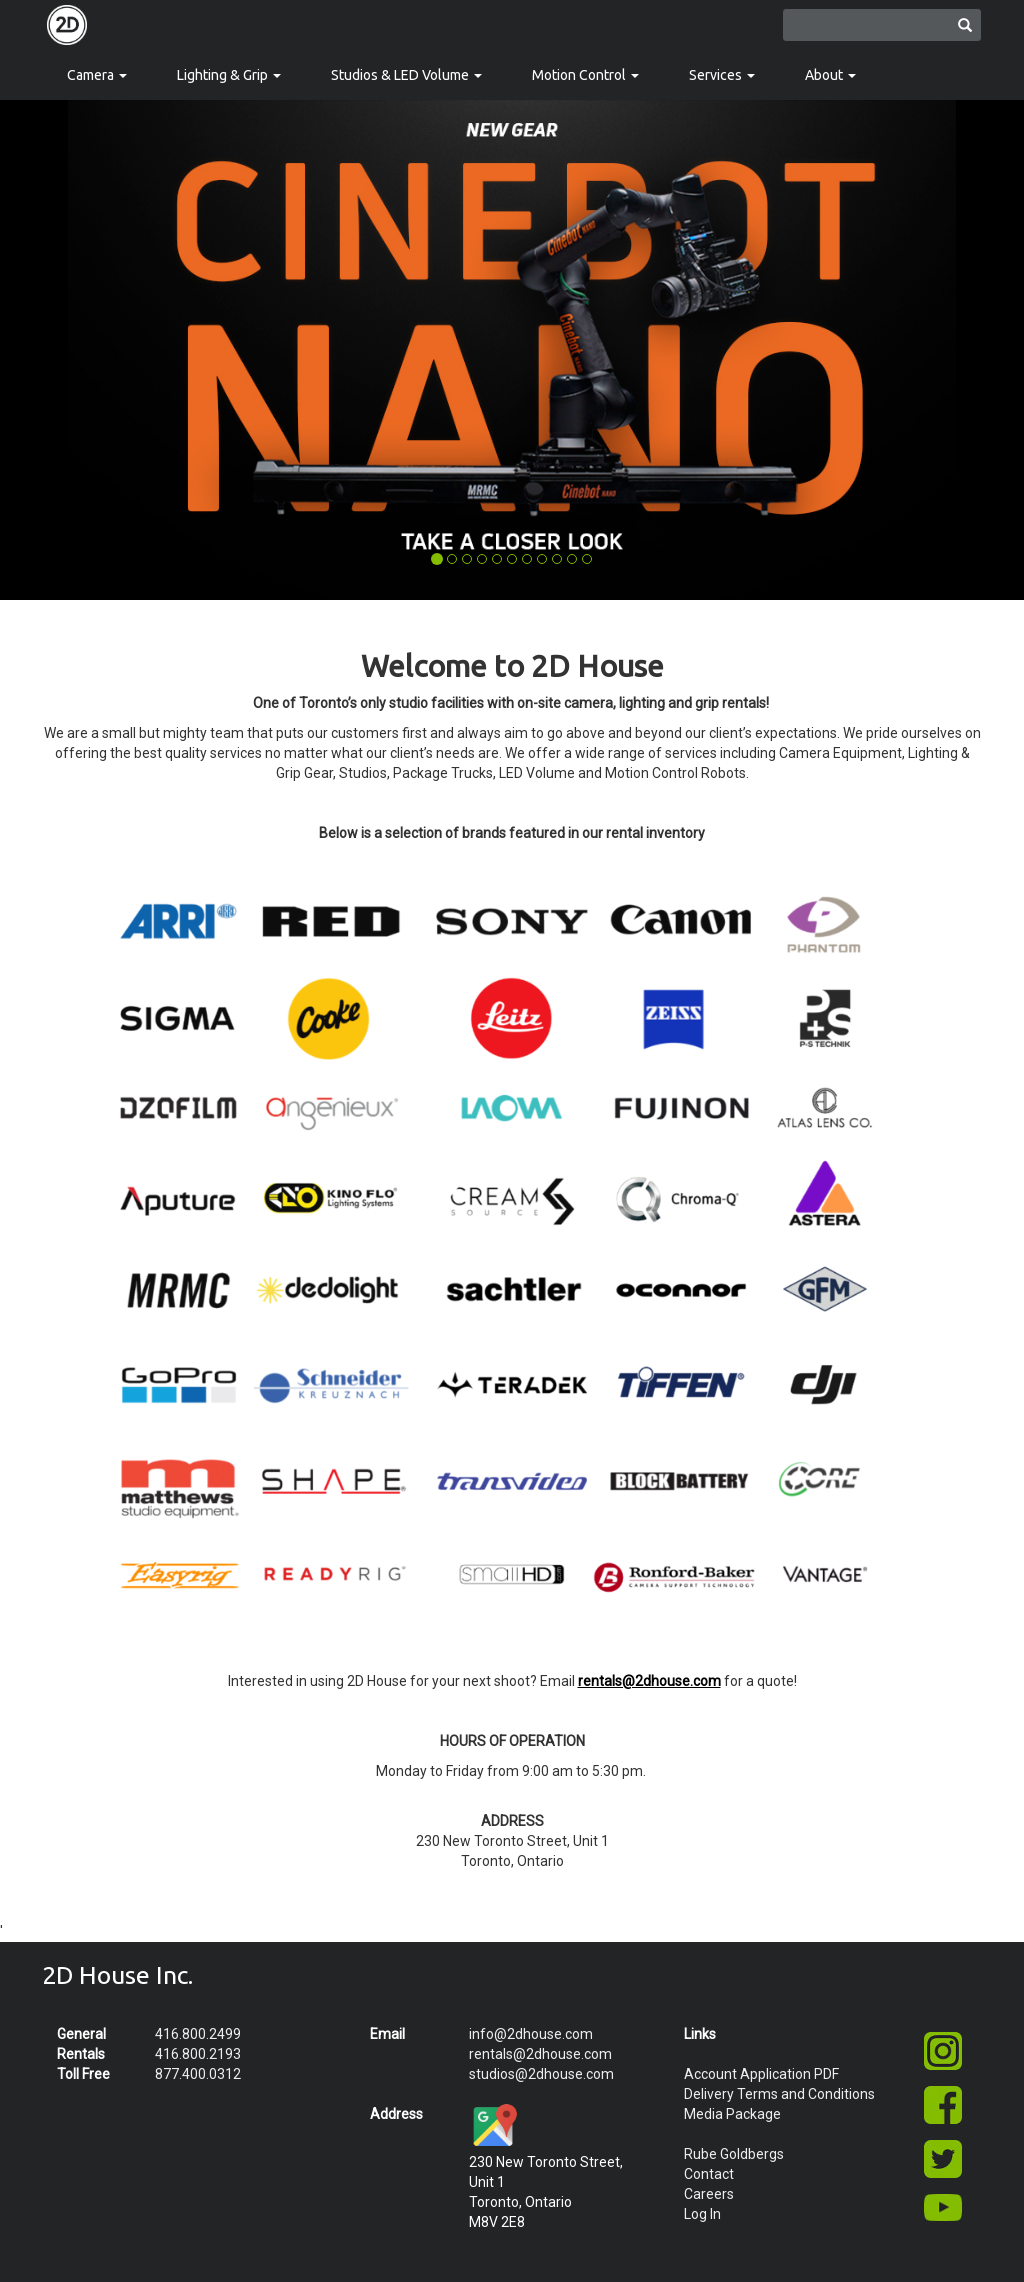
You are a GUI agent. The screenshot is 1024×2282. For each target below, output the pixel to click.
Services (722, 75)
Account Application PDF (761, 2074)
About (830, 75)
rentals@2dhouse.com (540, 2054)
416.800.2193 (198, 2054)
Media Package (732, 2114)
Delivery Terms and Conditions (779, 2094)
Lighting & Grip (229, 75)
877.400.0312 (198, 2074)
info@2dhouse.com (531, 2034)
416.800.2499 (198, 2034)
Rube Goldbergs (734, 2154)
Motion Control (585, 75)
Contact (709, 2174)
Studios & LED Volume (406, 75)
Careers (709, 2194)
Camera (97, 75)
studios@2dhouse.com (541, 2074)
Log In (702, 2214)
